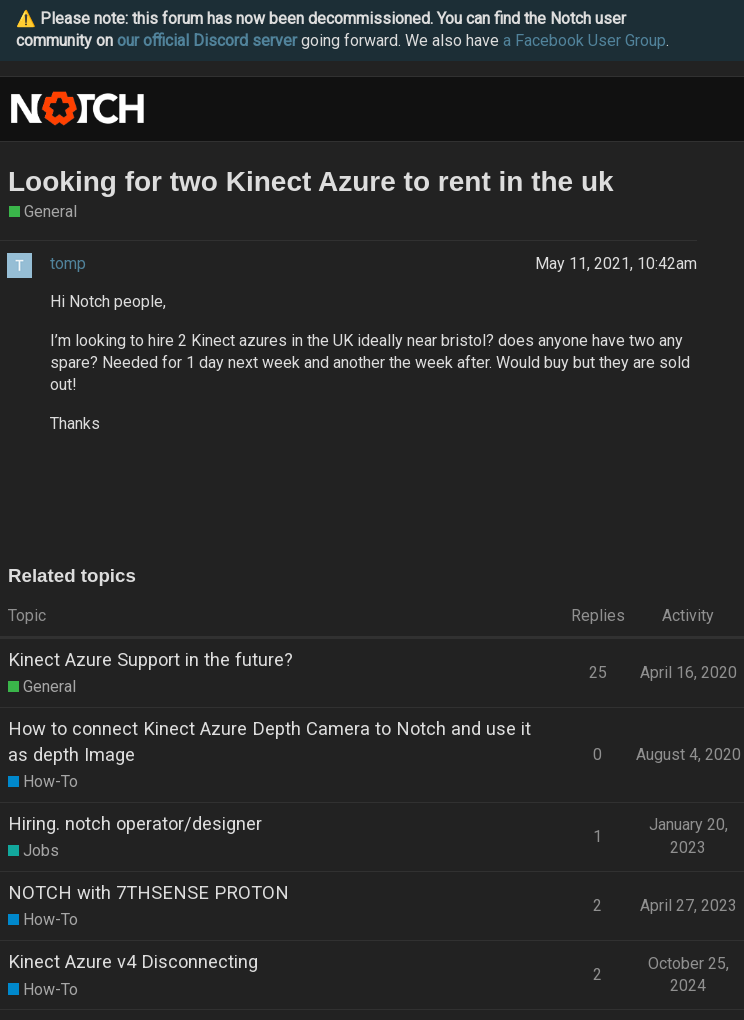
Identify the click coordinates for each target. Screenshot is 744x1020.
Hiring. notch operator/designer (135, 823)
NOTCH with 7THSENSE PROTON (148, 892)
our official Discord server (207, 40)
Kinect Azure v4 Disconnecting (133, 961)
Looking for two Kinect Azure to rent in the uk (311, 181)
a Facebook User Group (584, 40)
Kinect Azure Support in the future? (150, 659)
